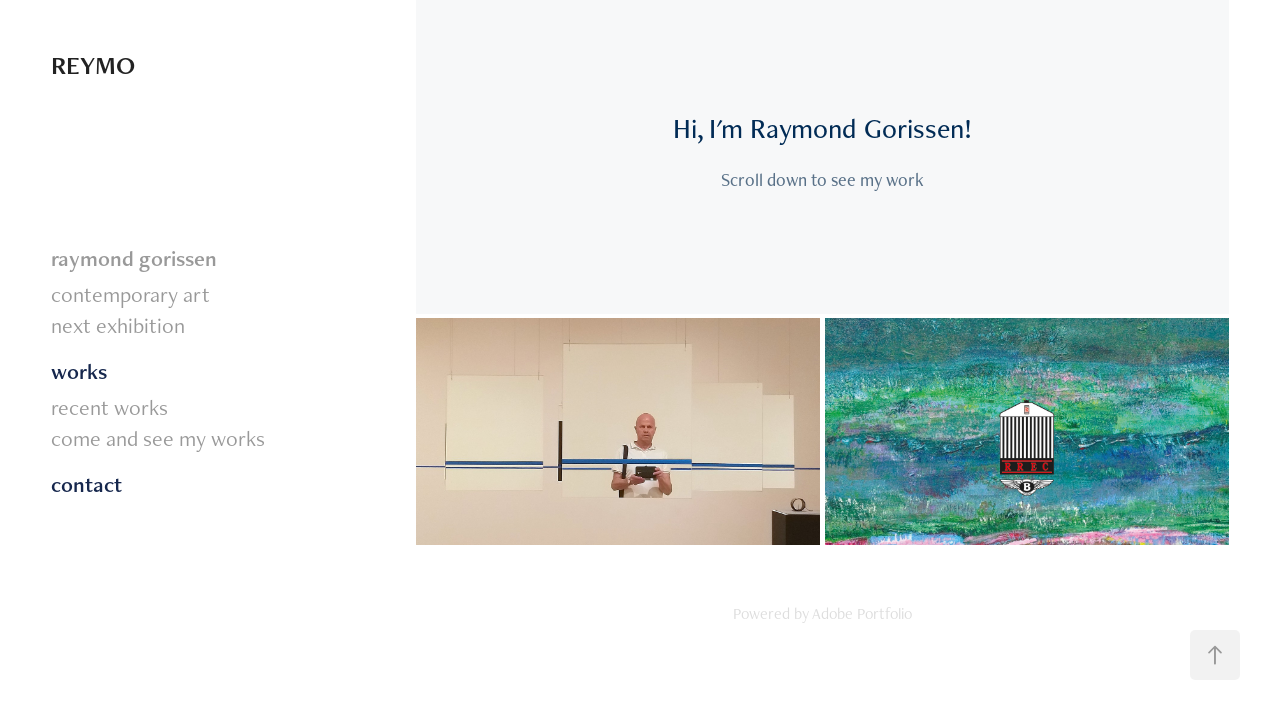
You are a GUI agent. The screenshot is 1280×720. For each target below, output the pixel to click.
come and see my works (158, 438)
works (79, 371)
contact (86, 484)
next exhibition (118, 325)
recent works (109, 407)
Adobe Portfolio (862, 613)
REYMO (93, 65)
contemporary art (130, 294)
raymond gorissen (134, 258)
